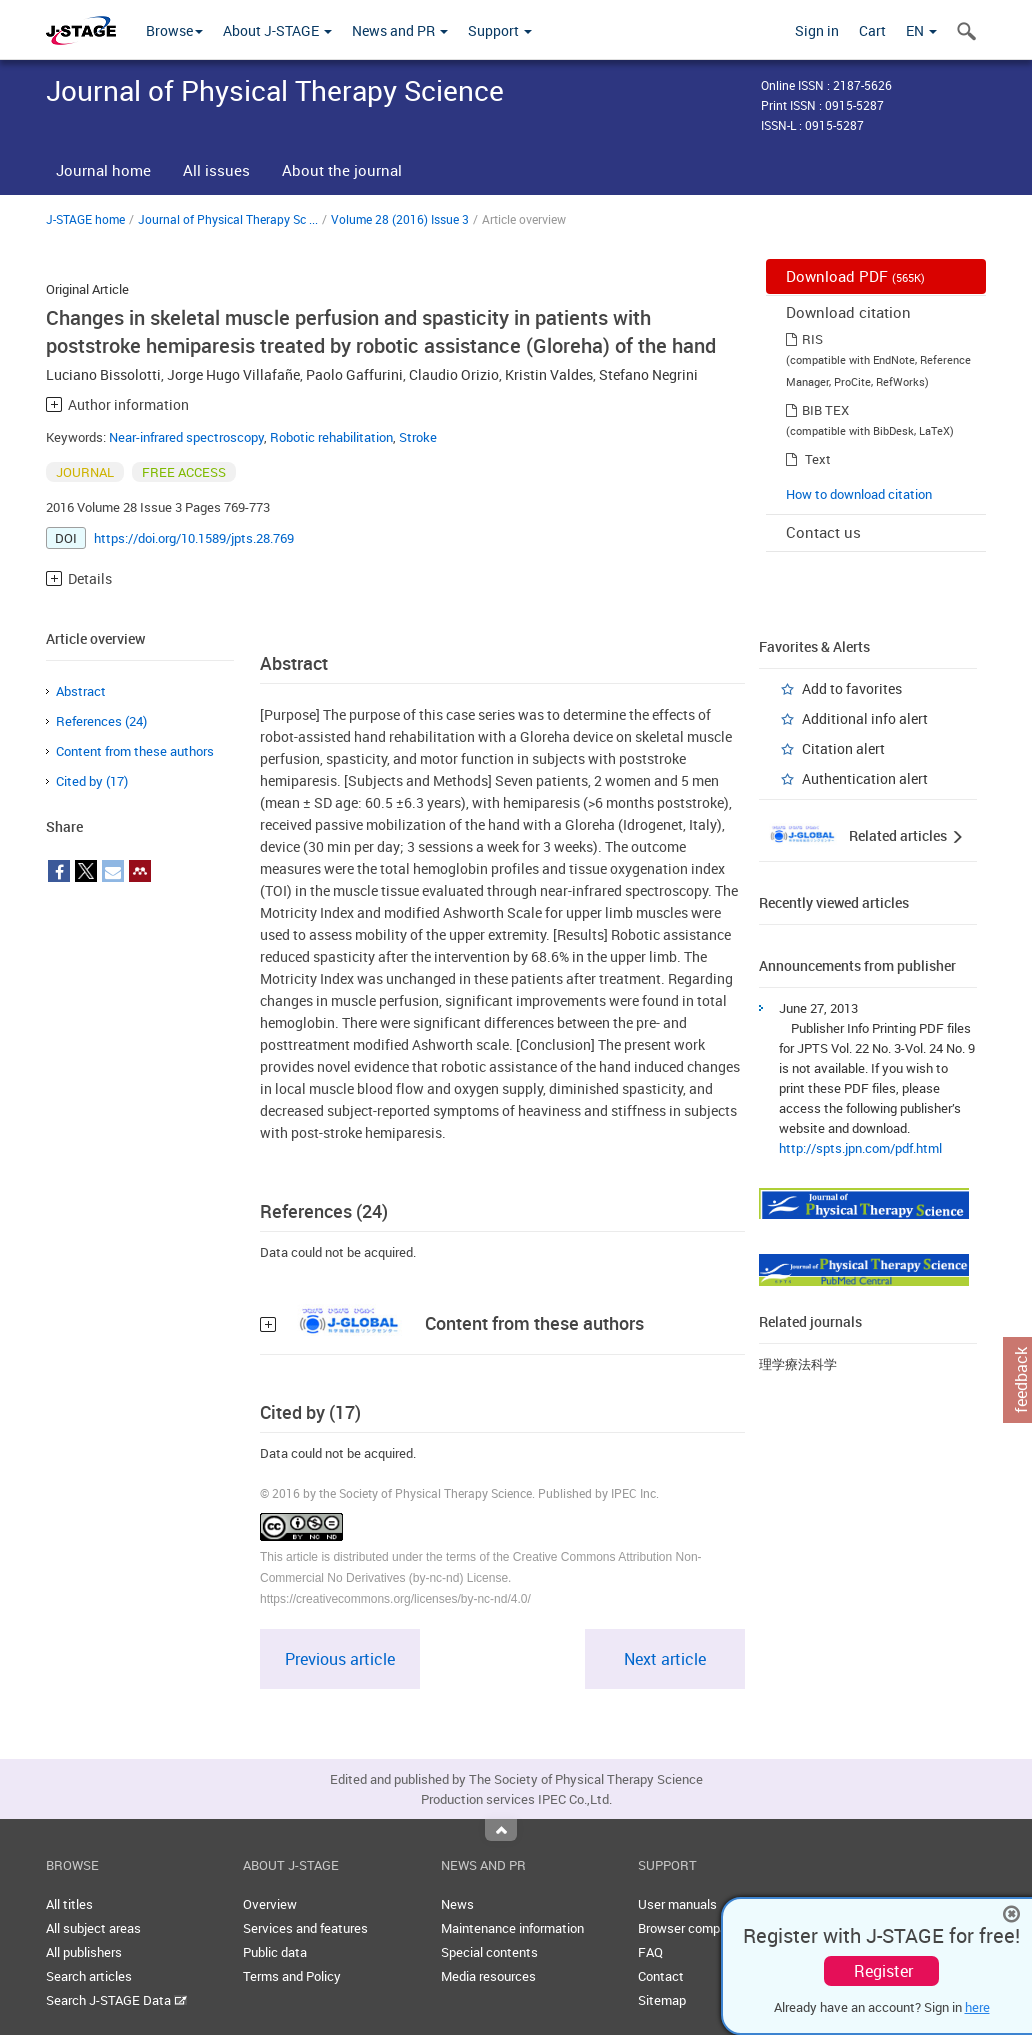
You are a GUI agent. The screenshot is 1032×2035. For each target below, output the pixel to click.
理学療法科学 (798, 1364)
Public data (275, 1952)
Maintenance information (512, 1928)
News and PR (400, 30)
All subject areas (93, 1928)
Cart (872, 30)
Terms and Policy (292, 1976)
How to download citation (859, 494)
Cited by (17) (92, 781)
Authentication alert (865, 778)
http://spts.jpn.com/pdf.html (860, 1148)
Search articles (89, 1976)
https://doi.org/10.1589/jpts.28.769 (194, 538)
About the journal (342, 170)
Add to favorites (852, 688)
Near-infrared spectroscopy (186, 437)
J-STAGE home (85, 219)
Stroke (418, 437)
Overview (270, 1904)
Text (818, 459)
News (457, 1904)
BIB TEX (825, 410)
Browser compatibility (700, 1928)
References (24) (101, 721)
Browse (174, 30)
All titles (69, 1904)
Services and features (305, 1928)
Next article (665, 1659)
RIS (812, 339)
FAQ (650, 1952)
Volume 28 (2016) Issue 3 (400, 219)
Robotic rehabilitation (331, 437)
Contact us (823, 532)
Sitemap (662, 2000)
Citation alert (843, 748)
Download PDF (855, 276)
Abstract (81, 691)
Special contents (489, 1952)
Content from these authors (135, 751)
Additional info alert (865, 718)
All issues (216, 170)
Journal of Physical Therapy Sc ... (228, 219)
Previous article (340, 1659)
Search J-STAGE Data (116, 2000)
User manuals (677, 1904)
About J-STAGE (277, 30)
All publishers (84, 1952)
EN (921, 30)
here (977, 2007)
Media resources (488, 1976)
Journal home (103, 170)
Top (501, 1830)
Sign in (817, 30)
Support (500, 30)
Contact (661, 1976)
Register (883, 1971)
